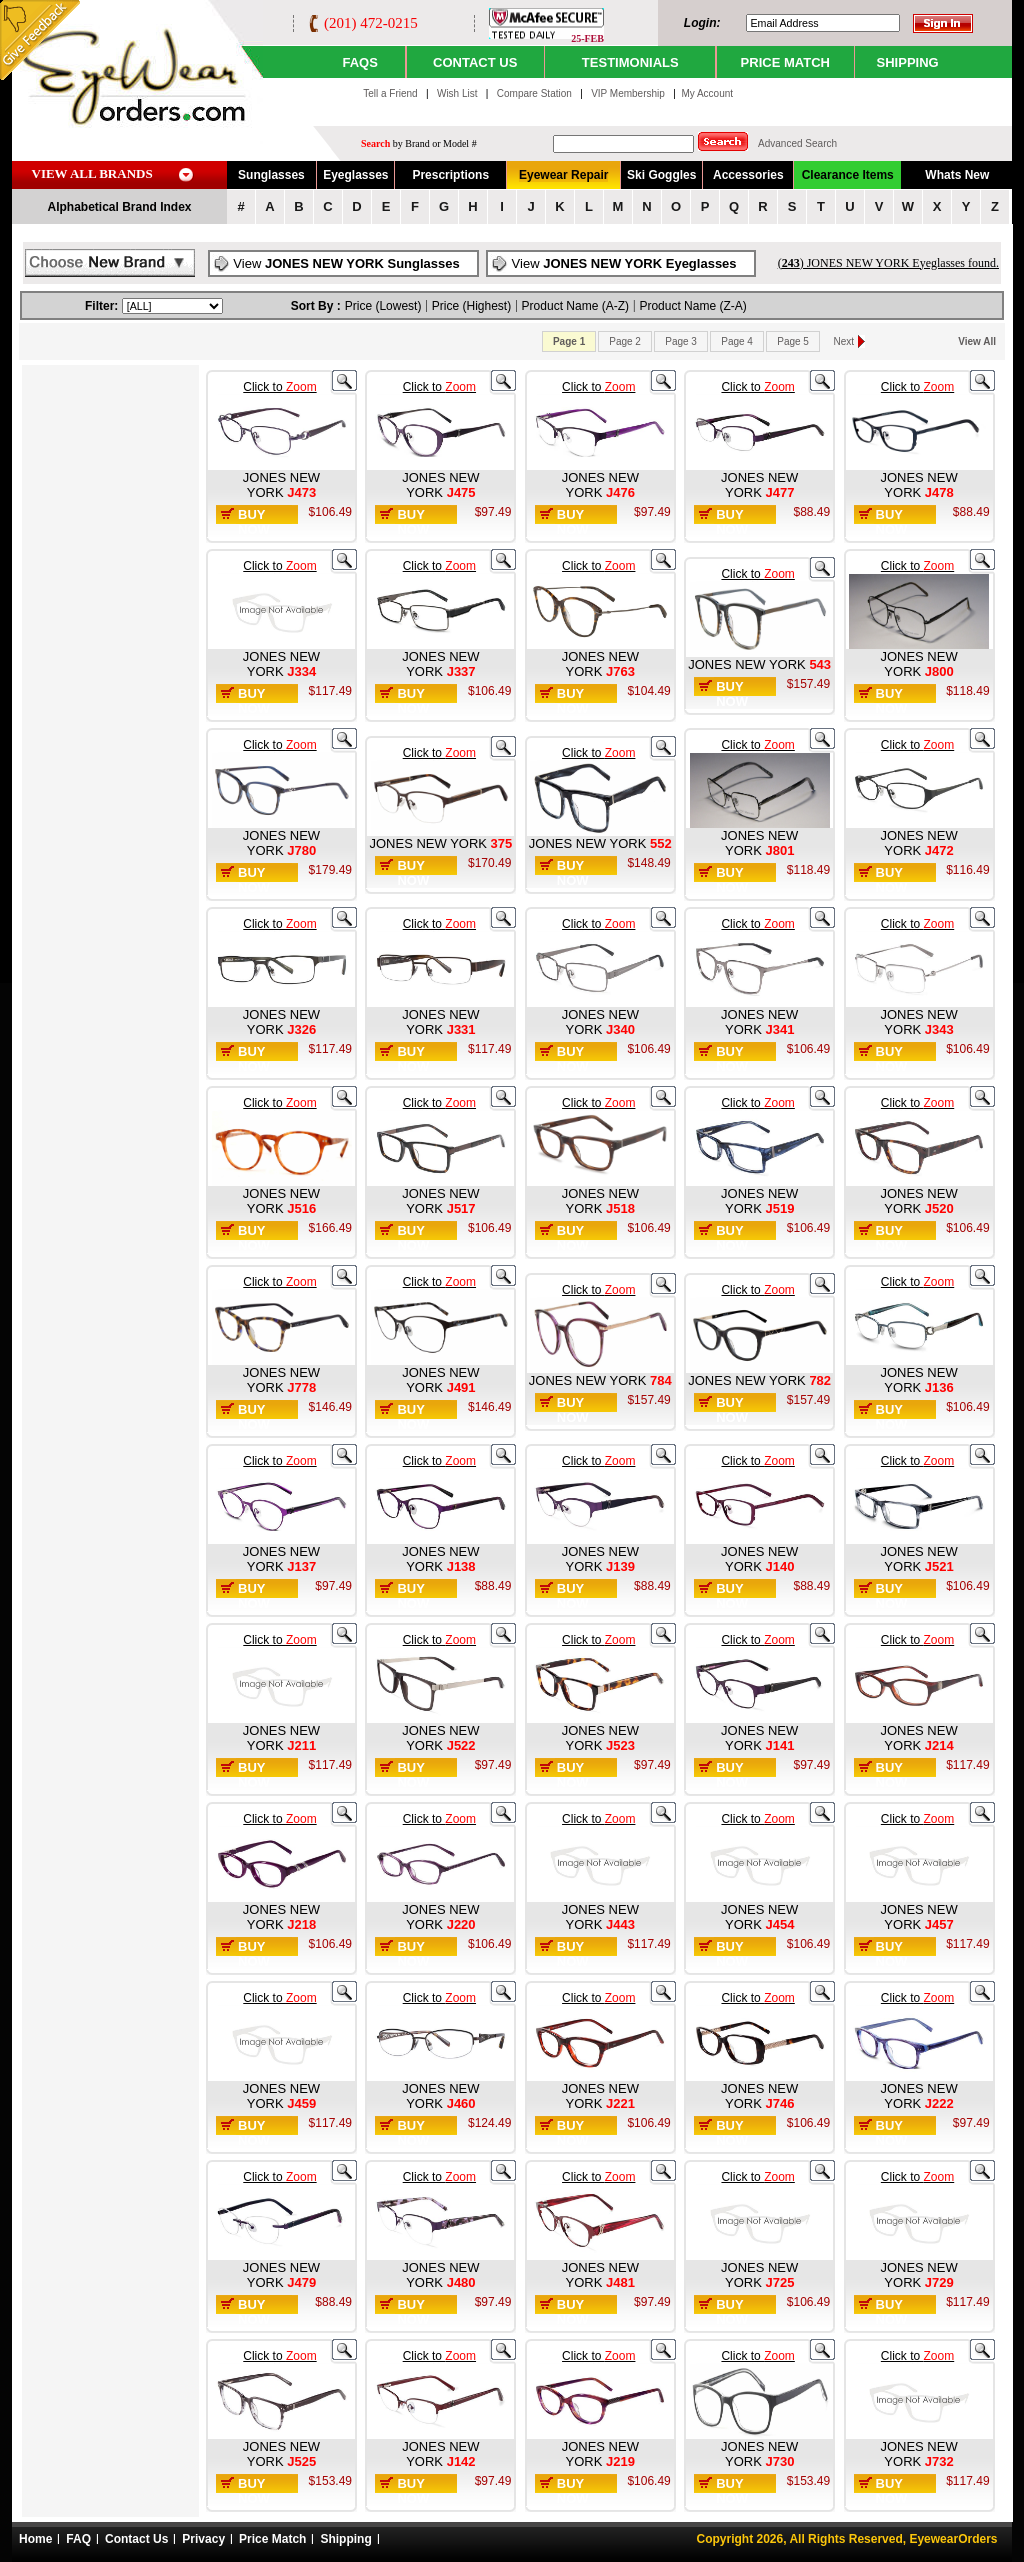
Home (35, 2539)
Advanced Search (797, 143)
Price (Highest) (471, 306)
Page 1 (569, 341)
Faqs (359, 62)
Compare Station (536, 93)
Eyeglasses (355, 175)
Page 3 (681, 341)
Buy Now (254, 522)
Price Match (272, 2539)
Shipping (345, 2539)
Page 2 (625, 341)
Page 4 (737, 341)
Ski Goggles (661, 175)
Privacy (203, 2539)
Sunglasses (271, 175)
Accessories (748, 175)
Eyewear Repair (563, 175)
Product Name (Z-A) (692, 306)
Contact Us (136, 2539)
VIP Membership (628, 93)
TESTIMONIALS (630, 62)
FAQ (78, 2539)
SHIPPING (908, 62)
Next (844, 341)
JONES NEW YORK (281, 485)
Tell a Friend (390, 93)
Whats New (957, 175)
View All (977, 341)
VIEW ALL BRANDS (92, 173)
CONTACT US (475, 62)
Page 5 (793, 341)
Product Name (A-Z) (575, 306)
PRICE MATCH (785, 62)
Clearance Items (848, 175)
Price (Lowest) (383, 306)
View (346, 263)
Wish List (458, 93)
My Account (707, 93)
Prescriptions (450, 175)
